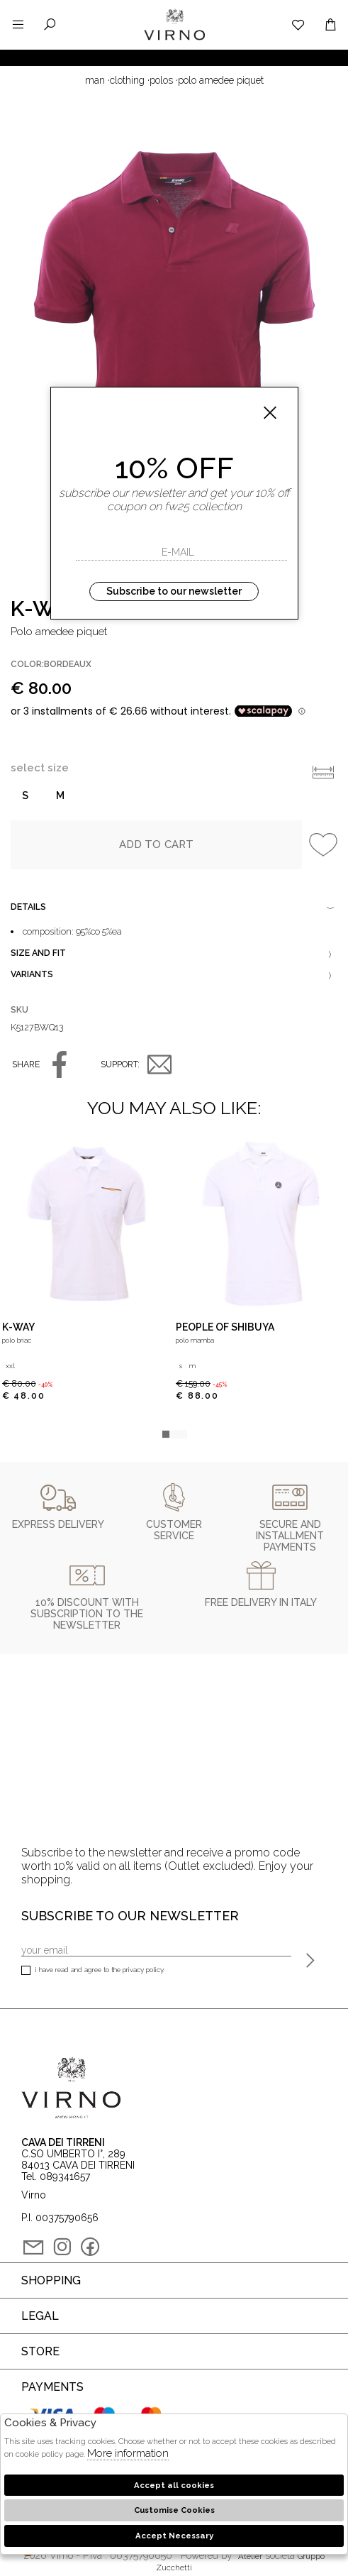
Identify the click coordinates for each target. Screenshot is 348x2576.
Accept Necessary (174, 2536)
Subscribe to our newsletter (174, 591)
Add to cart (156, 844)
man (95, 80)
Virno (174, 39)
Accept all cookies (174, 2485)
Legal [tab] (40, 2316)
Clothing (127, 80)
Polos (161, 80)
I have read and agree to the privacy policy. (92, 1971)
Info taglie (323, 772)
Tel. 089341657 (55, 2176)
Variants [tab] (174, 976)
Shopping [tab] (51, 2280)
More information (128, 2453)
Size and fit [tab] (174, 954)
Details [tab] (174, 908)
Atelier (250, 2556)
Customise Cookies (174, 2510)
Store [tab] (40, 2351)
